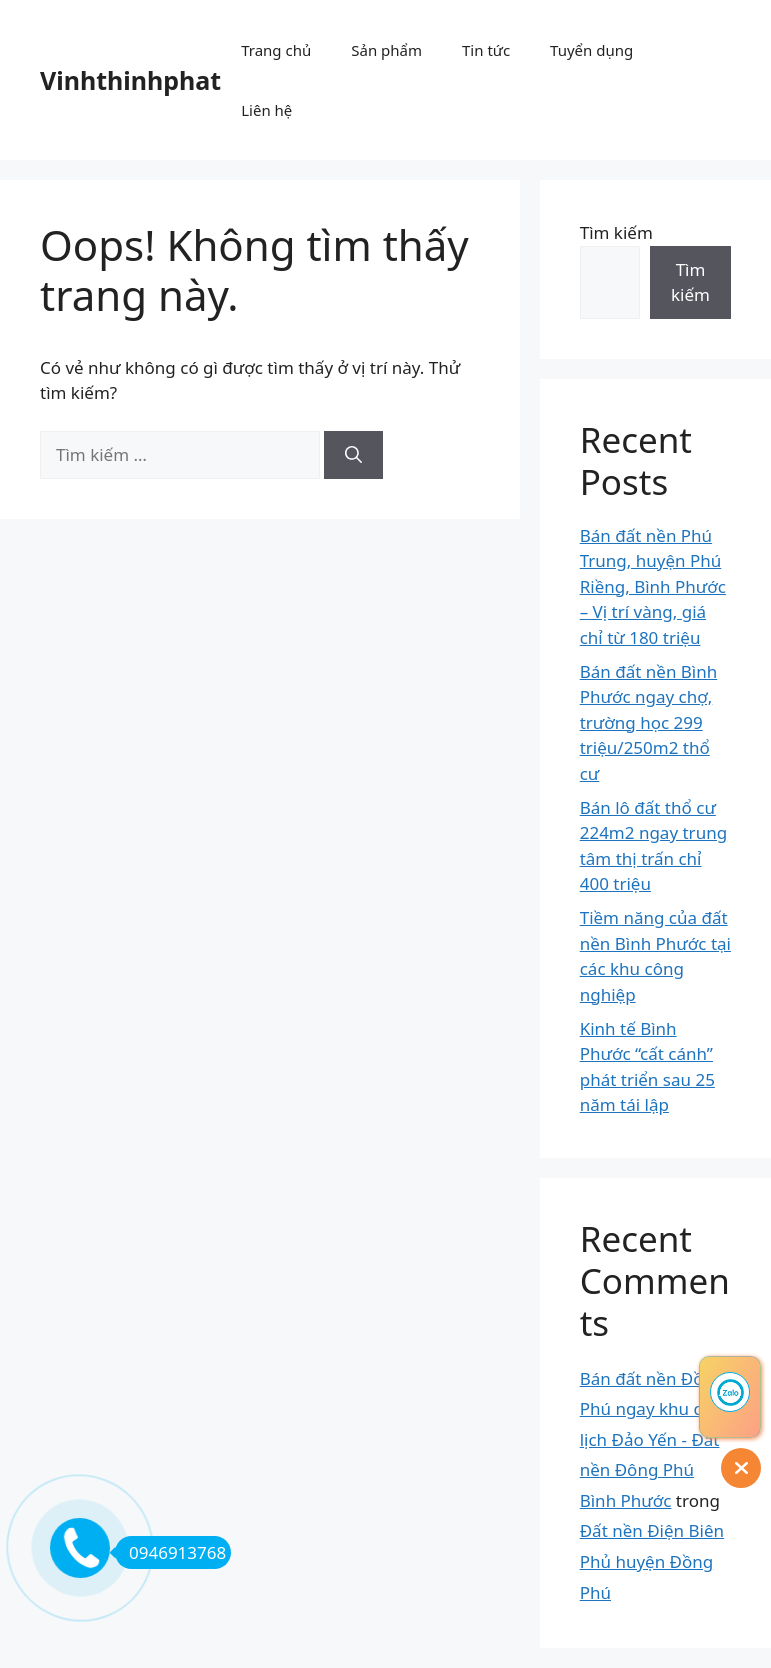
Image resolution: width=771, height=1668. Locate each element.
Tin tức (486, 50)
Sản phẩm (386, 50)
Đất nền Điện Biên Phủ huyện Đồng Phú (652, 1561)
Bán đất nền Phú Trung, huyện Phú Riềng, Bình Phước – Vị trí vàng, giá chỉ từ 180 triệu (653, 586)
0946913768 (170, 1552)
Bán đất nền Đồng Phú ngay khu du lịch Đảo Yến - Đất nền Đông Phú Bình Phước (652, 1439)
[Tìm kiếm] (353, 455)
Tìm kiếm (616, 232)
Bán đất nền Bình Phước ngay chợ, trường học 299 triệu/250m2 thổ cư (649, 722)
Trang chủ (276, 50)
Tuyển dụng (591, 50)
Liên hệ (266, 110)
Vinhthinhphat (130, 80)
